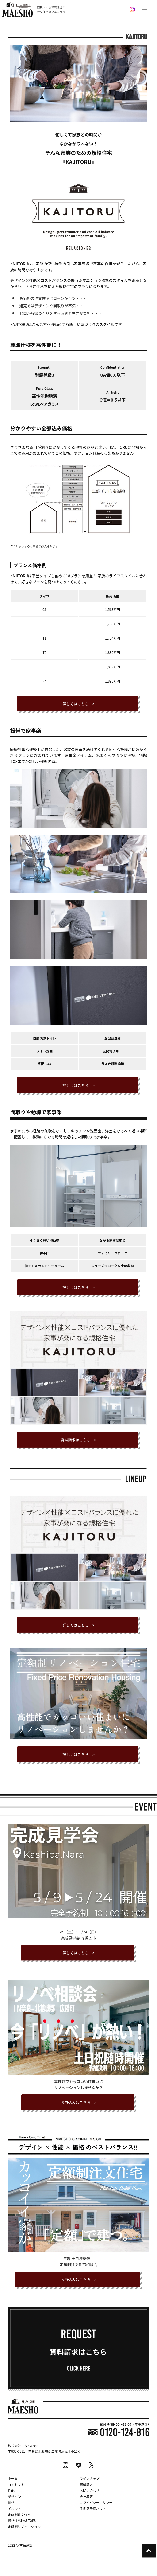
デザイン (14, 2496)
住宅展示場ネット (93, 2508)
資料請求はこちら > (78, 1440)
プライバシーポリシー (96, 2502)
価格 (11, 2502)
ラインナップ (90, 2478)
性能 (11, 2490)
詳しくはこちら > (78, 703)
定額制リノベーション (24, 2526)
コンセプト (16, 2484)
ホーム (13, 2478)
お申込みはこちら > (78, 2102)
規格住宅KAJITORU (22, 2520)
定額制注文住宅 (19, 2514)
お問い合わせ (90, 2490)
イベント (14, 2508)
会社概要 (86, 2496)
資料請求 (86, 2484)
